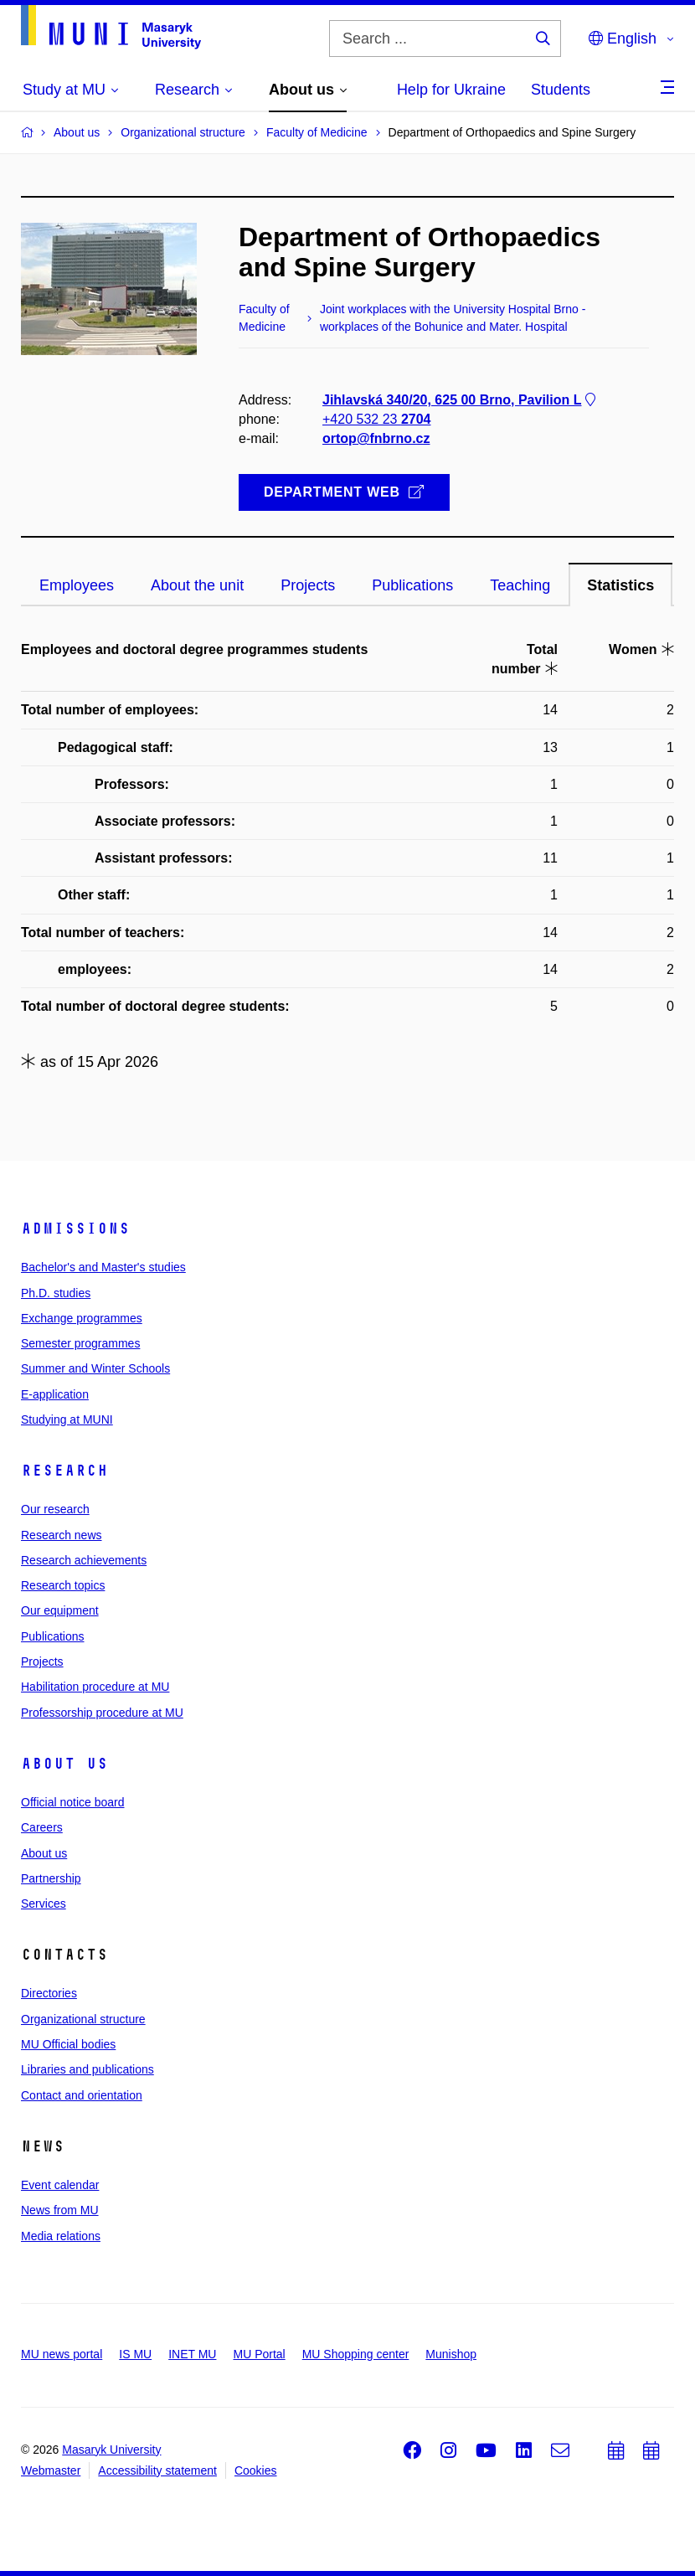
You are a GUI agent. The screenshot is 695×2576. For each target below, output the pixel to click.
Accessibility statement (157, 2470)
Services (43, 1903)
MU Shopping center (355, 2354)
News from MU (60, 2210)
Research (64, 1470)
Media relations (60, 2236)
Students (560, 89)
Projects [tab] (308, 585)
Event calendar (60, 2185)
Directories (49, 1993)
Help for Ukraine (451, 89)
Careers (42, 1827)
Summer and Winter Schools (95, 1368)
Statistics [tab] (620, 585)
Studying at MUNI (67, 1419)
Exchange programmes (81, 1318)
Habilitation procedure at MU (95, 1686)
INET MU (192, 2354)
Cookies (255, 2470)
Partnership (51, 1878)
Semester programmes (80, 1343)
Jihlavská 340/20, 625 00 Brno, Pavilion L (460, 400)
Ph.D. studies (55, 1293)
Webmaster (50, 2470)
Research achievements (84, 1560)
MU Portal (259, 2354)
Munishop (450, 2354)
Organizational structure (83, 2019)
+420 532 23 (376, 420)
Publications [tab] (412, 585)
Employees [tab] (76, 585)
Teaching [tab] (520, 585)
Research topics (63, 1585)
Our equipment (60, 1610)
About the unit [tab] (197, 585)
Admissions (75, 1228)
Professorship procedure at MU (102, 1712)
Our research (55, 1509)
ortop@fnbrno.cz (376, 439)
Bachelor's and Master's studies (103, 1267)
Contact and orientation (81, 2095)
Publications (53, 1636)
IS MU (135, 2354)
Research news (61, 1535)
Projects (42, 1661)
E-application (55, 1394)
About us (64, 1763)
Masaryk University (111, 2449)
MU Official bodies (68, 2044)
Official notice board (72, 1802)
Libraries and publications (87, 2069)
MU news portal (61, 2354)
